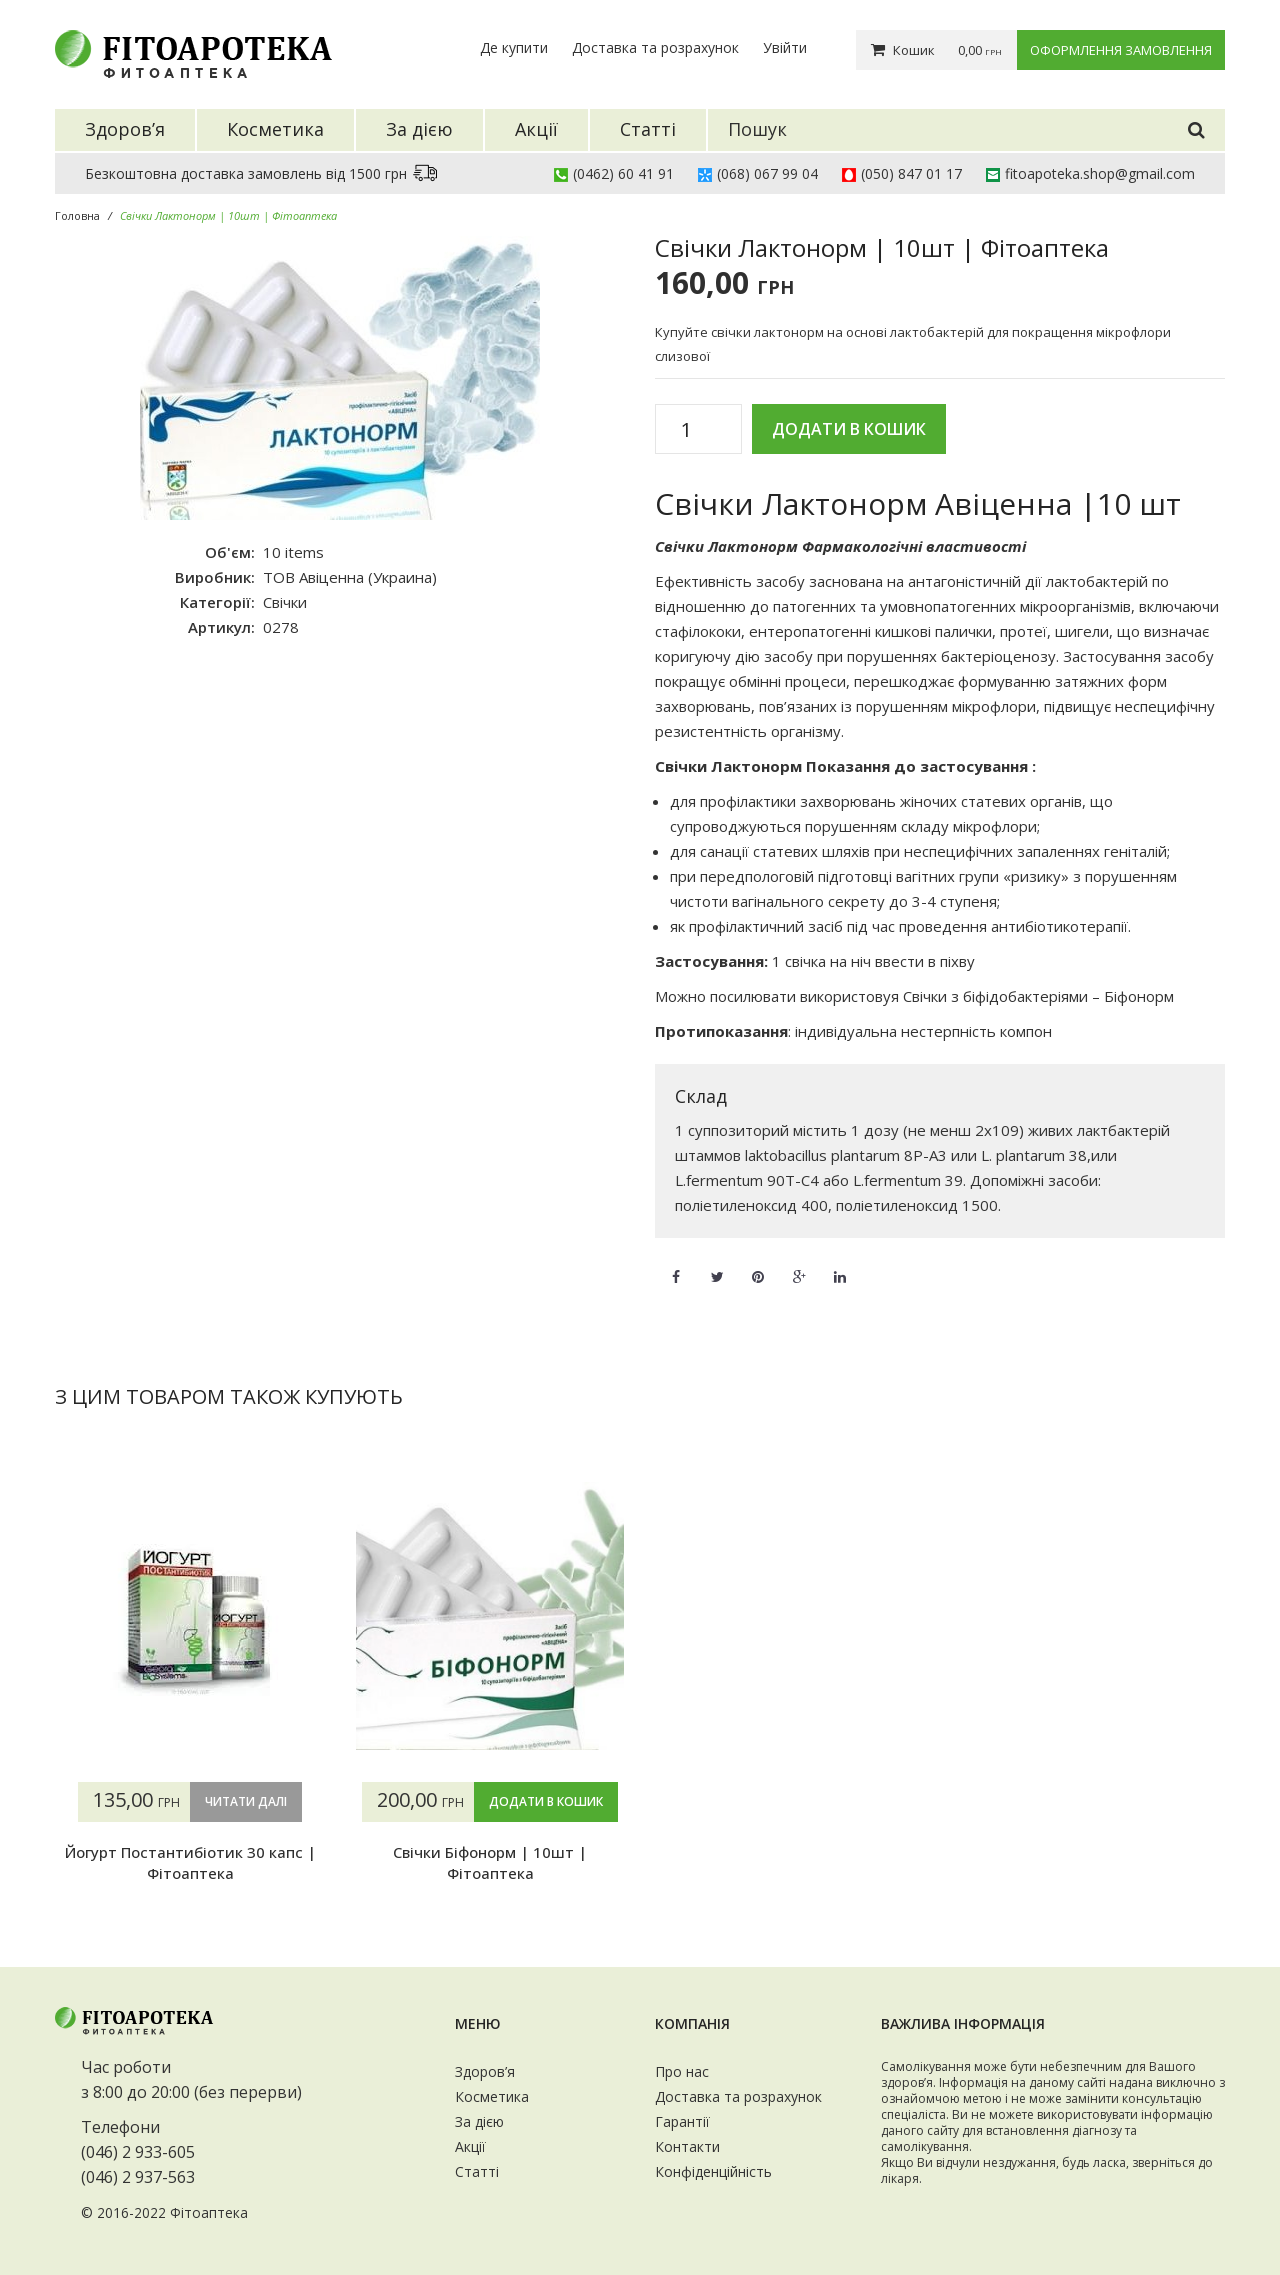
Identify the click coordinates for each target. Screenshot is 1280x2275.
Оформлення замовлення (1121, 50)
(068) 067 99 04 (767, 173)
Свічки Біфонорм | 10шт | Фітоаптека (490, 1862)
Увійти (785, 47)
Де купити (514, 47)
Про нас (682, 2071)
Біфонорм (1139, 996)
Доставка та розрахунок (655, 47)
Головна (77, 215)
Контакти (687, 2146)
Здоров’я (485, 2071)
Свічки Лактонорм (726, 546)
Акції (470, 2146)
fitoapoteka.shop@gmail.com (1100, 173)
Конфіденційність (713, 2171)
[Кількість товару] (693, 430)
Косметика (492, 2096)
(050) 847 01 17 (911, 173)
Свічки (285, 602)
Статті (477, 2171)
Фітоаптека (209, 2212)
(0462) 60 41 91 (623, 173)
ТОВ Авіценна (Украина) (350, 577)
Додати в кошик (849, 429)
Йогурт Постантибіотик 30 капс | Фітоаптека (190, 1862)
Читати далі (246, 1801)
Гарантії (682, 2121)
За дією (479, 2121)
